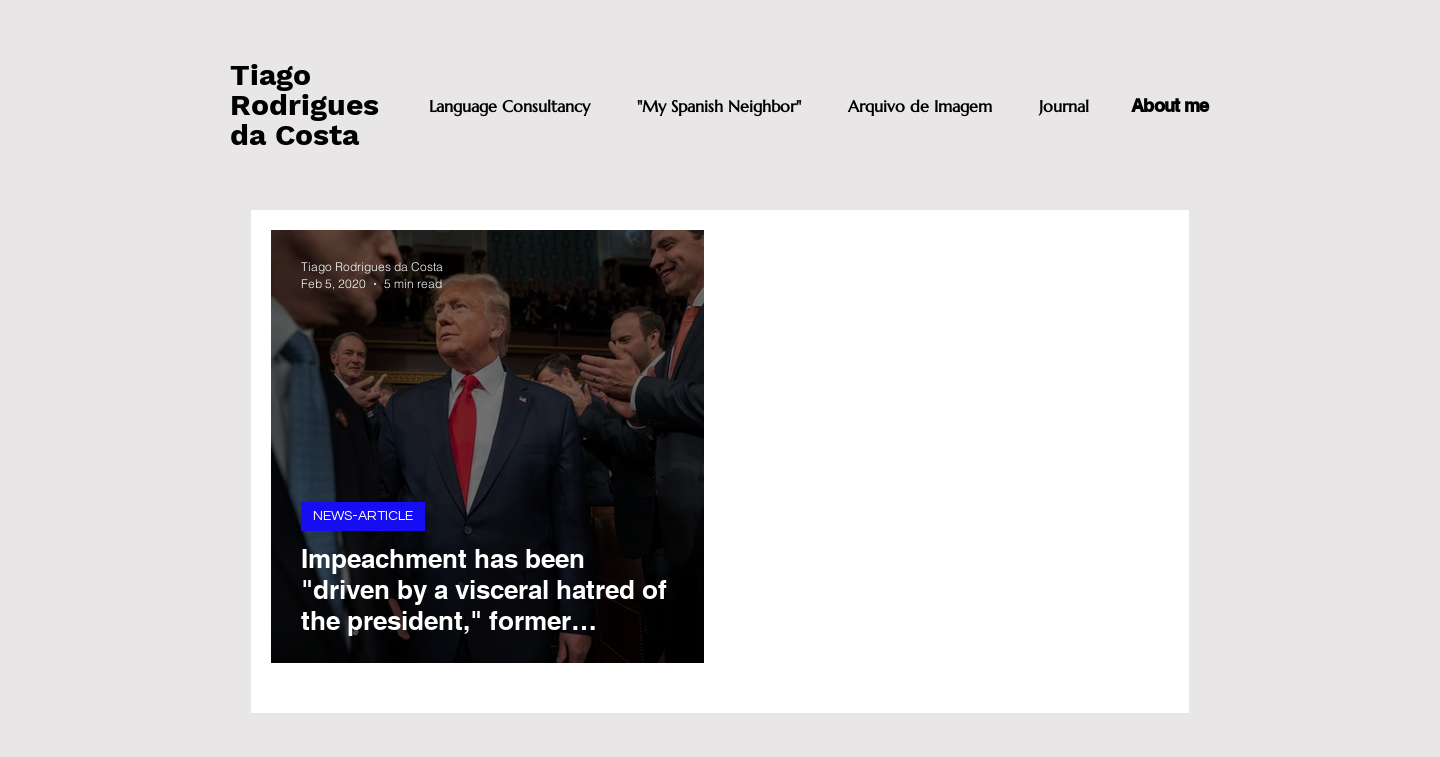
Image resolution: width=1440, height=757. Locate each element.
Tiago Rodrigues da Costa (304, 104)
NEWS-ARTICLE (363, 516)
